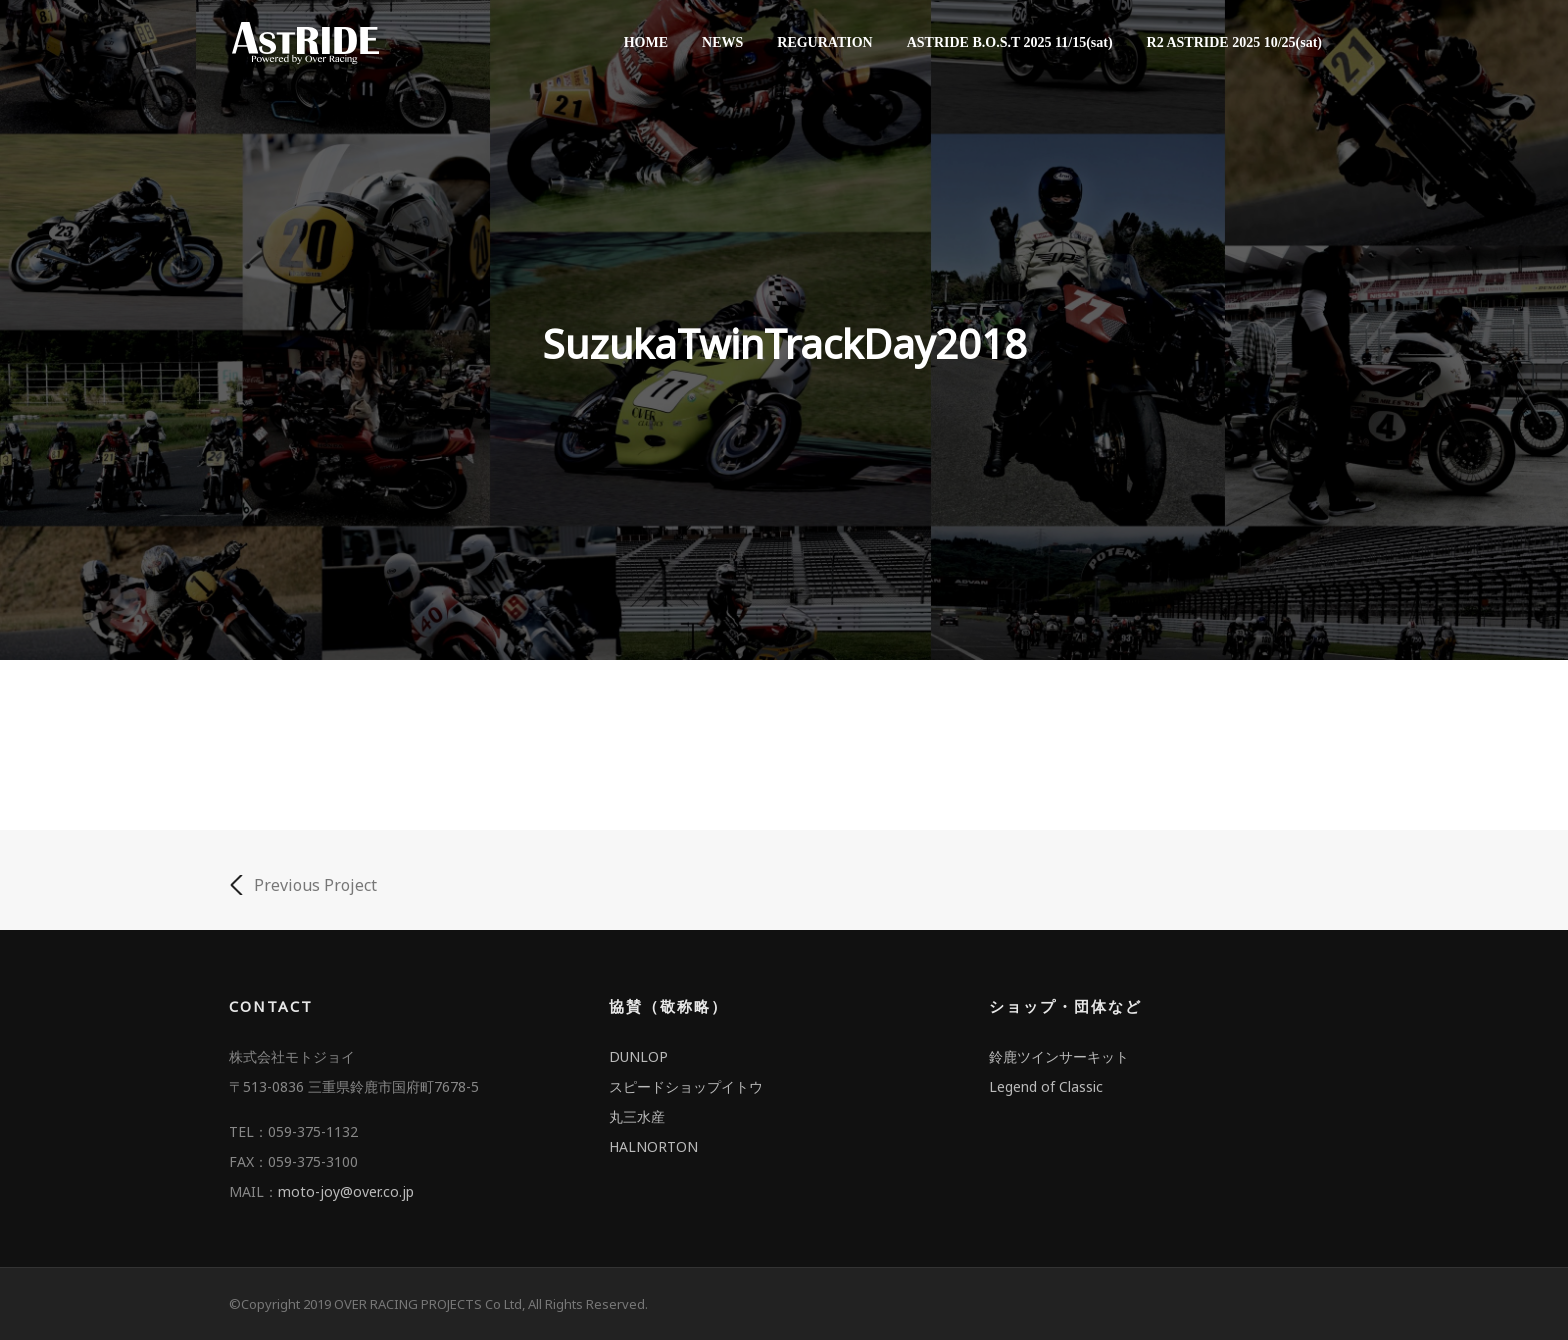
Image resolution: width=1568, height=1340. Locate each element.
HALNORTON (653, 1146)
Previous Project (303, 885)
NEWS (722, 42)
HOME (646, 42)
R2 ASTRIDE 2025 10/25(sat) (1234, 42)
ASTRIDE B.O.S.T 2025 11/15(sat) (1010, 42)
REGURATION (824, 42)
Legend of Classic (1046, 1086)
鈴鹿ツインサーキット (1059, 1056)
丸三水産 (637, 1116)
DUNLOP (638, 1056)
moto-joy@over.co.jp (346, 1191)
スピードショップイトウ (686, 1086)
